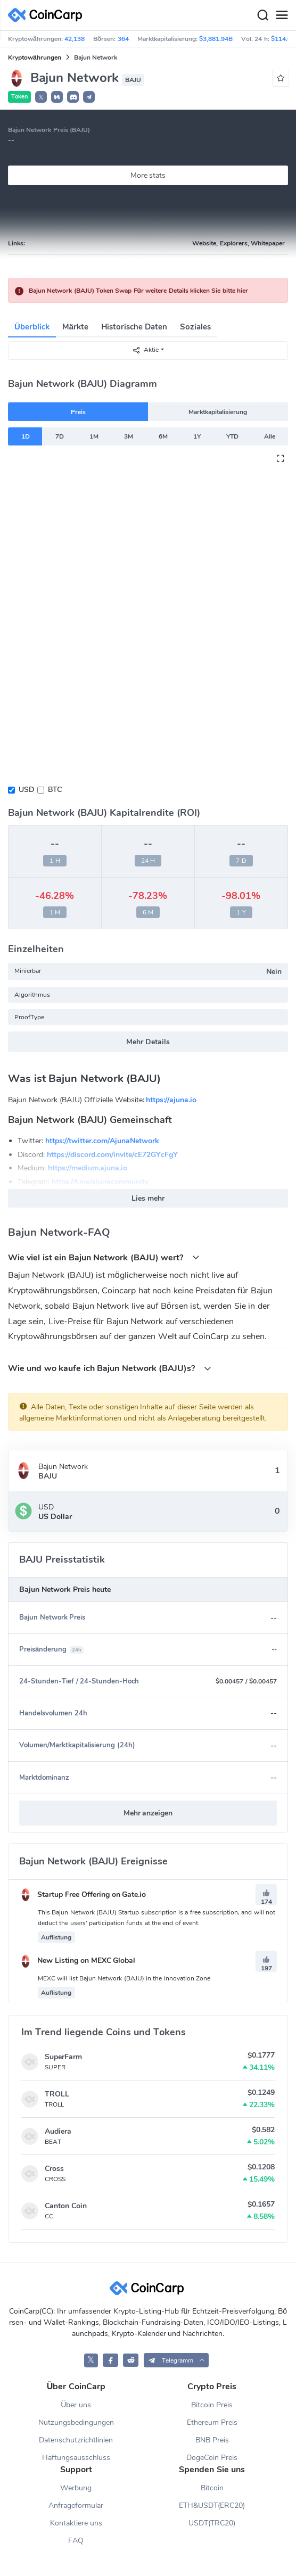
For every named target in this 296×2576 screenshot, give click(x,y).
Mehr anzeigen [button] (148, 1813)
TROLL (57, 2094)
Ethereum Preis (212, 2422)
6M (163, 436)
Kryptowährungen (34, 57)
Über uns (76, 2405)
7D (59, 436)
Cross (54, 2169)
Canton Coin (66, 2206)
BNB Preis (212, 2440)
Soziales (195, 326)
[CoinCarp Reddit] (130, 2360)
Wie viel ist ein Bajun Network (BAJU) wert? (104, 1257)
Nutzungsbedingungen (76, 2422)
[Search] (262, 15)
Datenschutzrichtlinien (76, 2440)
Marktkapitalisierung (217, 412)
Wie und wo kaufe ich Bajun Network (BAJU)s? (109, 1368)
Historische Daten (134, 326)
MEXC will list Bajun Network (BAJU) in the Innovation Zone (124, 1978)
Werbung (76, 2488)
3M (128, 436)
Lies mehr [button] (148, 1198)
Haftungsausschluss (76, 2458)
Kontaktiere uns (76, 2523)
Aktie (145, 349)
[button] (57, 97)
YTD (232, 436)
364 (123, 39)
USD (26, 790)
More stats (148, 175)
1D (25, 436)
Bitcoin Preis (212, 2405)
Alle (269, 436)
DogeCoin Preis (211, 2458)
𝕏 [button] (41, 97)
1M (93, 436)
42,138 (74, 39)
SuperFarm (63, 2057)
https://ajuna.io (171, 1100)
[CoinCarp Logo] (48, 15)
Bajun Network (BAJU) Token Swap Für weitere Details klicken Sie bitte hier (138, 290)
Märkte (75, 326)
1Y (197, 436)
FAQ (76, 2541)
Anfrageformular (75, 2505)
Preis (78, 412)
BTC (55, 790)
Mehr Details (148, 1042)
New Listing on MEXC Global (77, 1960)
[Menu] (281, 15)
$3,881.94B (216, 39)
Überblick (32, 326)
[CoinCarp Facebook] (110, 2360)
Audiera (58, 2131)
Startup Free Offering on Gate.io (82, 1894)
